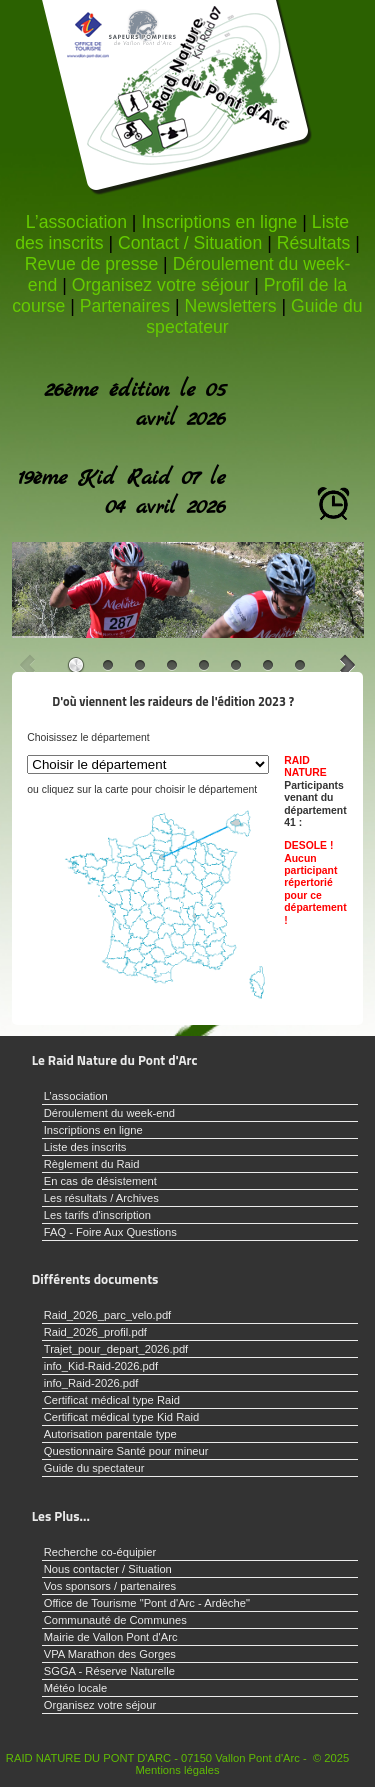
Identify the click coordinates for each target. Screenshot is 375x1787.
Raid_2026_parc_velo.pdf (108, 1315)
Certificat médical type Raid (112, 1400)
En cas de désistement (100, 1181)
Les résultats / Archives (101, 1198)
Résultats (314, 243)
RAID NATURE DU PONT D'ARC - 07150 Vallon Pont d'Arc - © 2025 (177, 1758)
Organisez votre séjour (161, 285)
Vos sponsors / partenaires (110, 1586)
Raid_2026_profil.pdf (95, 1332)
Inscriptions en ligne (219, 222)
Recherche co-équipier (100, 1552)
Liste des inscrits (85, 1147)
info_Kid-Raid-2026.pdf (101, 1366)
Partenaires (125, 306)
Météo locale (75, 1688)
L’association (76, 222)
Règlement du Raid (92, 1164)
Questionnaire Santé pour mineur (126, 1451)
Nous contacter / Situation (108, 1569)
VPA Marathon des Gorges (110, 1654)
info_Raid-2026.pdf (91, 1383)
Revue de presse (91, 264)
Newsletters (230, 306)
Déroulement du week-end (109, 1113)
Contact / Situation (190, 243)
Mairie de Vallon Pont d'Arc (111, 1637)
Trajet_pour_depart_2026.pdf (116, 1349)
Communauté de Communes (115, 1620)
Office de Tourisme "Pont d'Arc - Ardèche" (147, 1603)
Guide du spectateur (94, 1468)
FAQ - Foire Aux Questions (110, 1232)
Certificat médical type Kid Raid (121, 1417)
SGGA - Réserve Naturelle (109, 1671)
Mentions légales (178, 1770)
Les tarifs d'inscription (97, 1215)
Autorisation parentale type (110, 1434)
